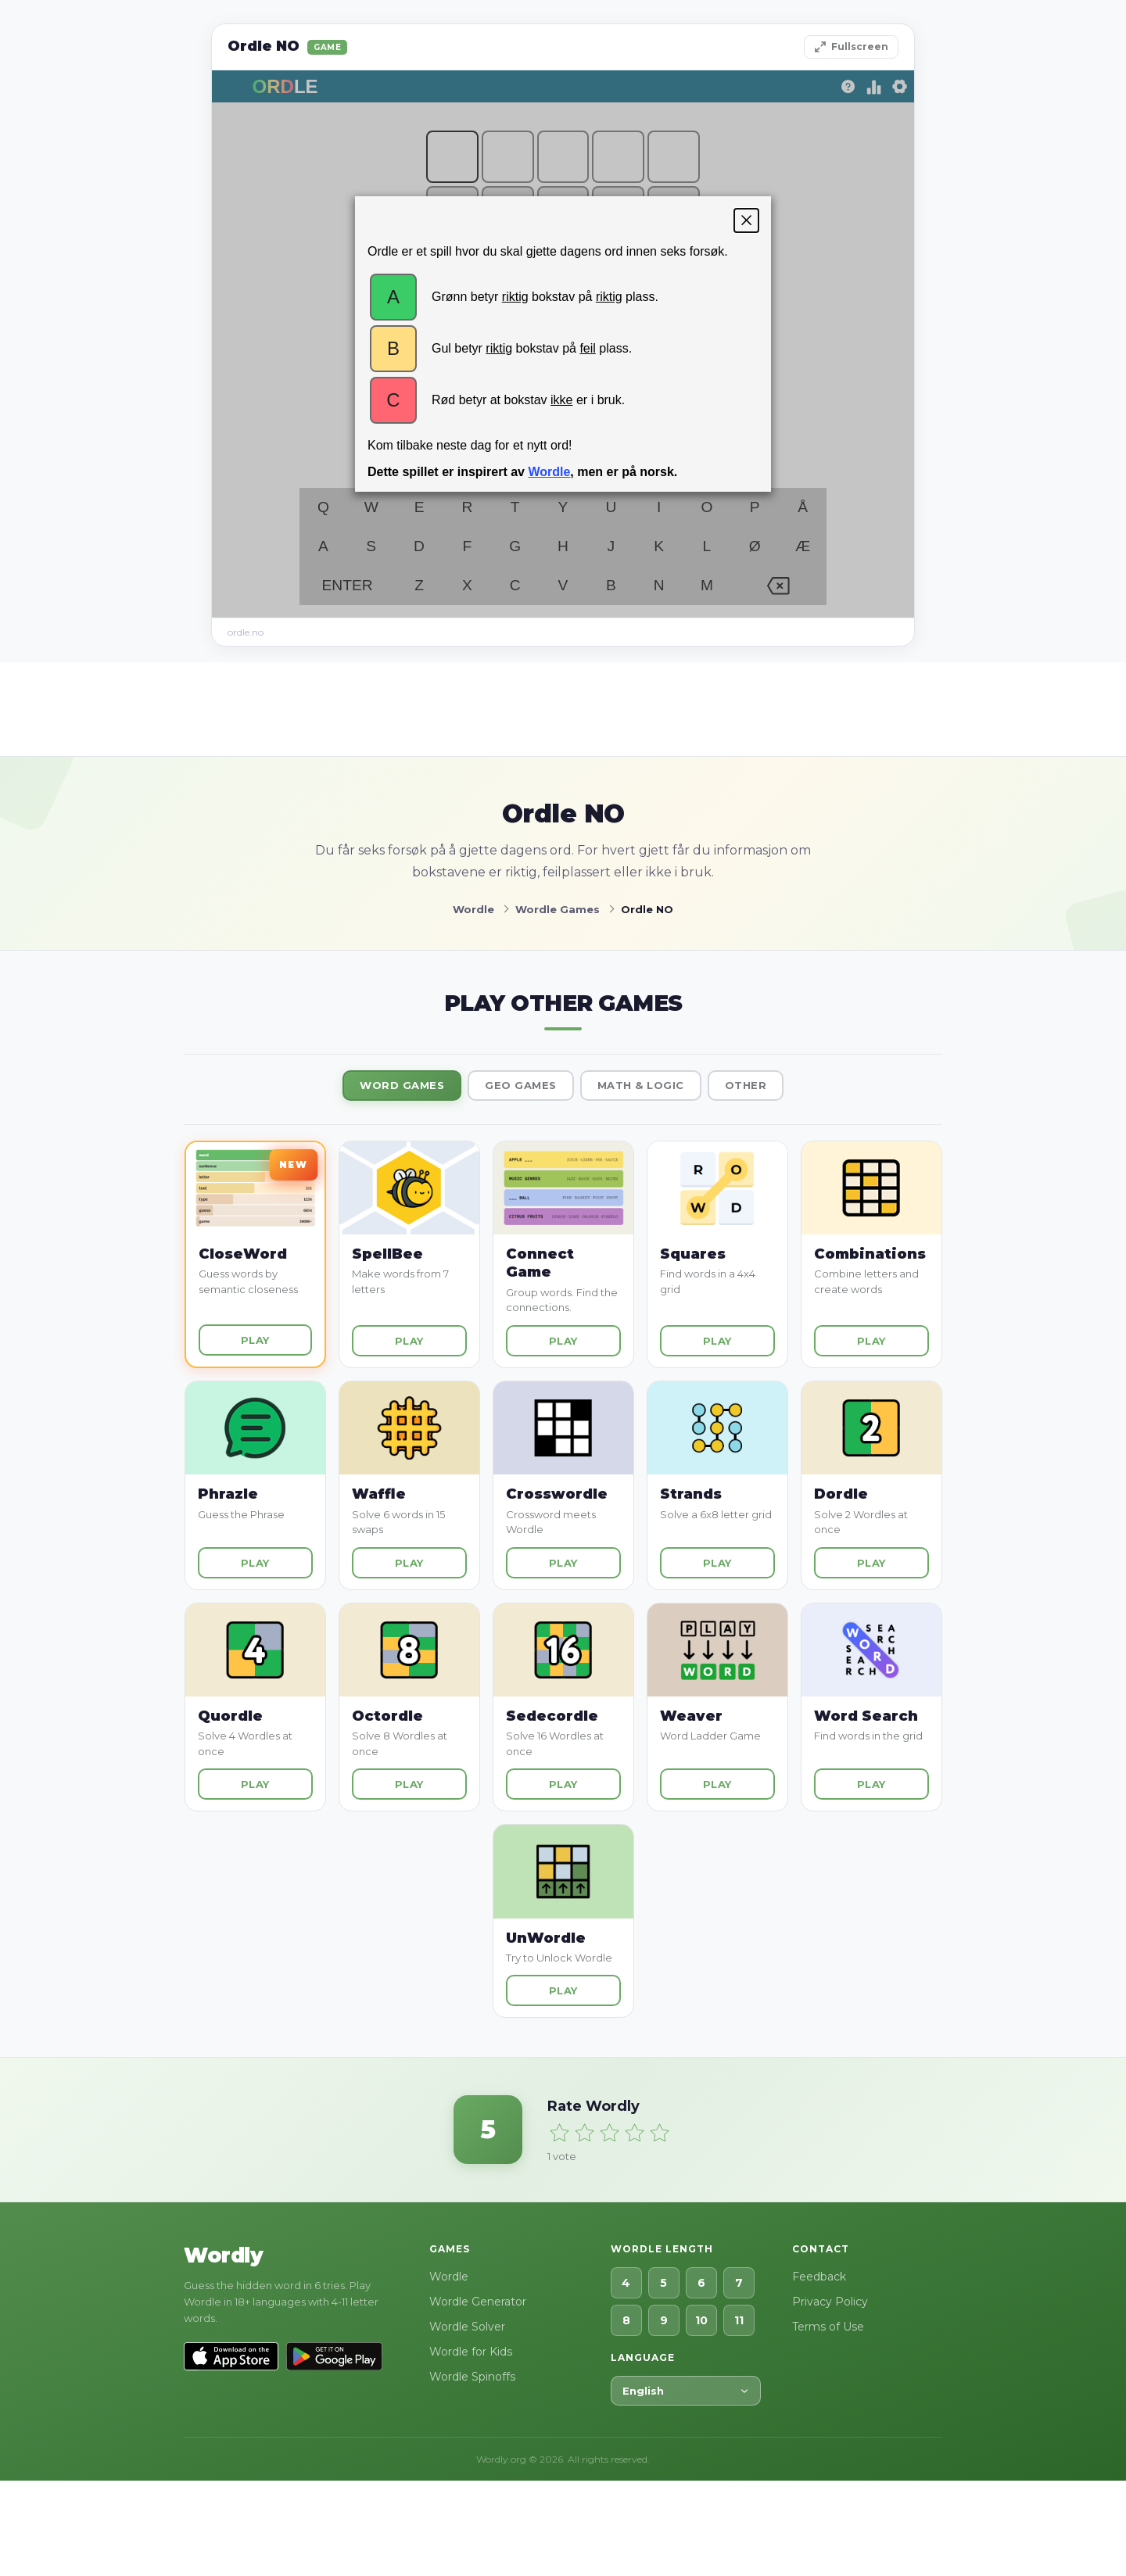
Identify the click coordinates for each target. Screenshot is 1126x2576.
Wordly (223, 2255)
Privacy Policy (830, 2302)
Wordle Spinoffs (472, 2377)
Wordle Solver (467, 2327)
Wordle (448, 2277)
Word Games (402, 1085)
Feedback (819, 2277)
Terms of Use (828, 2327)
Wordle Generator (477, 2302)
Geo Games (521, 1085)
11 (739, 2320)
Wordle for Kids (470, 2352)
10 (701, 2320)
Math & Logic (640, 1085)
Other (746, 1085)
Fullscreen (851, 47)
